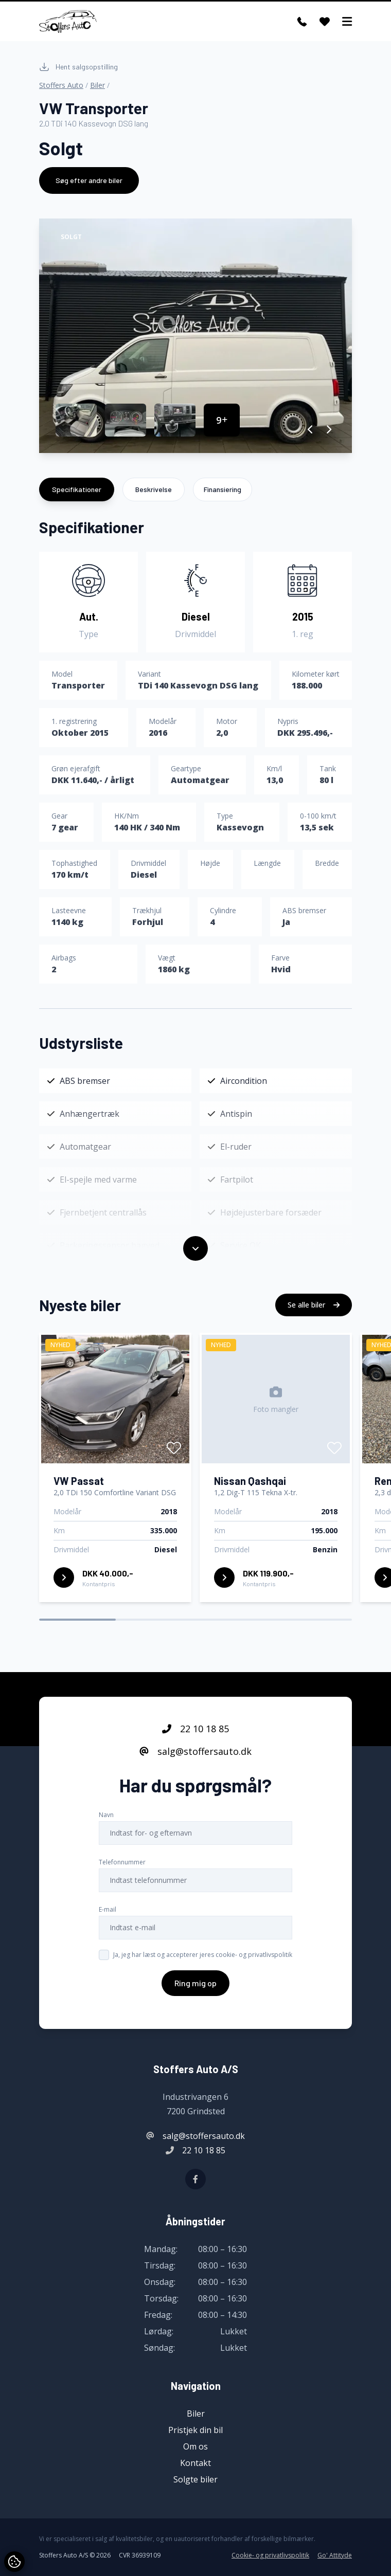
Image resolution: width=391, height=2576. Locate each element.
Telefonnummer (122, 1863)
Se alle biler (314, 1306)
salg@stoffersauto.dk (195, 1752)
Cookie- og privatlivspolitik (270, 2555)
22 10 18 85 (195, 1730)
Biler (97, 85)
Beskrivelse (153, 489)
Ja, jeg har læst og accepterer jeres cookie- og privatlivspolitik (202, 1955)
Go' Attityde (334, 2555)
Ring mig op (195, 1984)
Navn (106, 1815)
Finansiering (222, 489)
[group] (195, 336)
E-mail (107, 1910)
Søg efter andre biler (89, 180)
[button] (310, 429)
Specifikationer (76, 489)
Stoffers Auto (61, 85)
